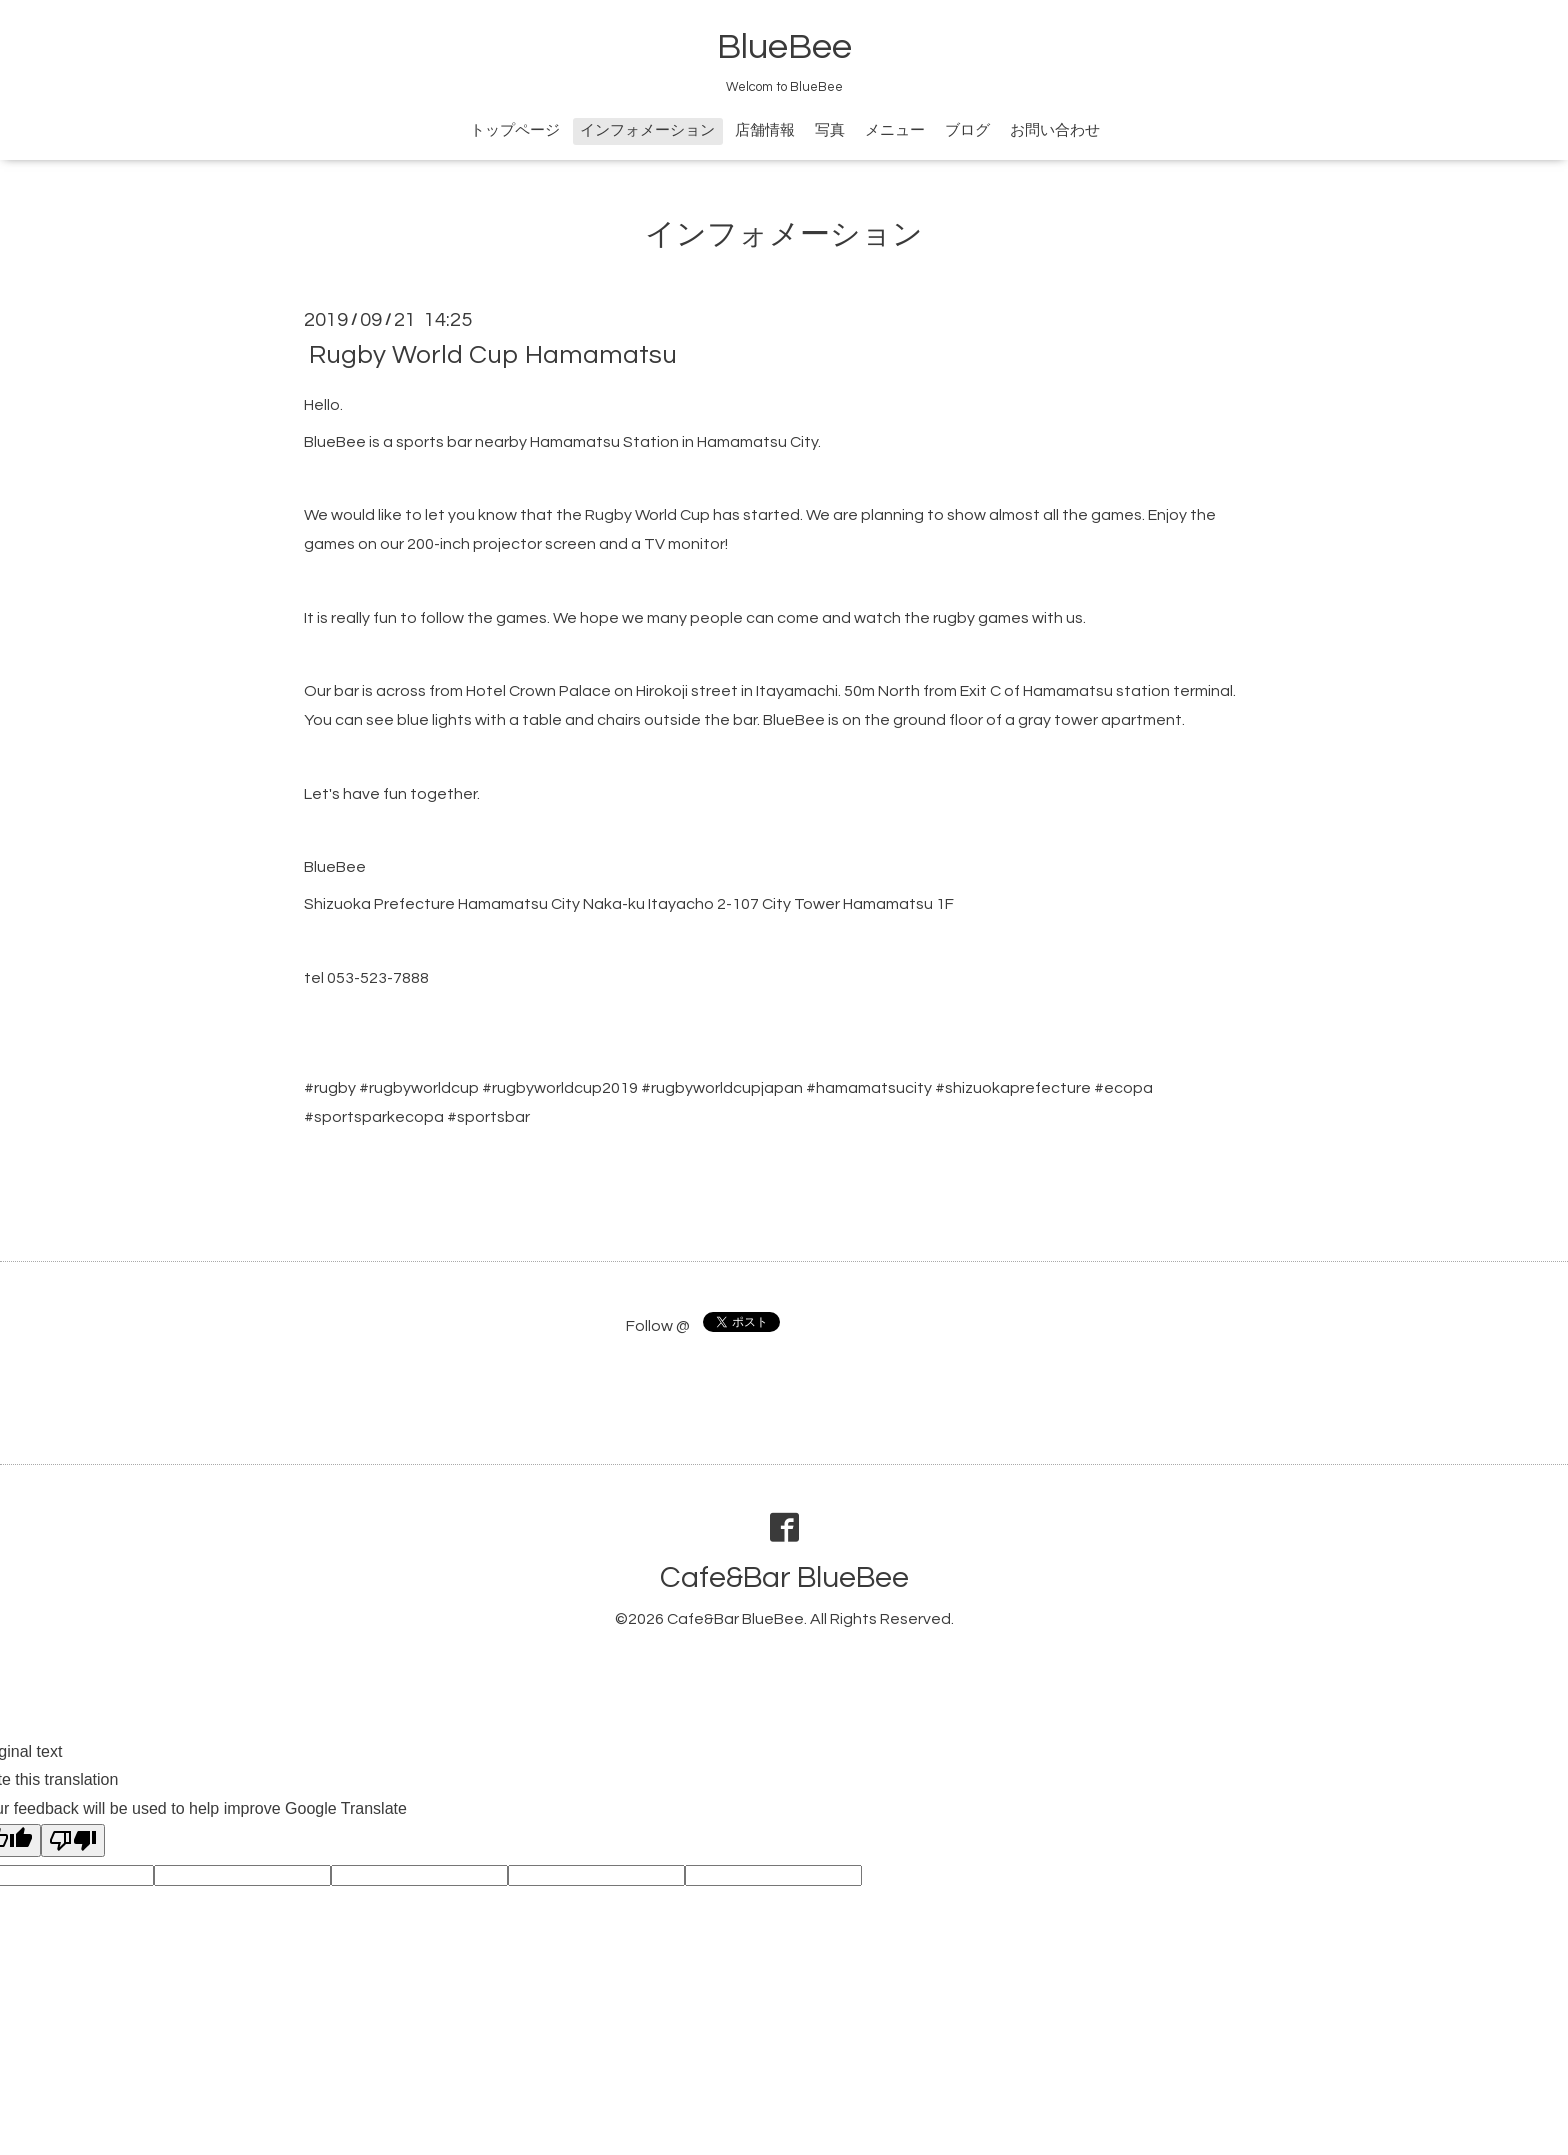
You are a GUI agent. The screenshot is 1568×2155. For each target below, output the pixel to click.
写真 (830, 130)
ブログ (967, 130)
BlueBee (784, 47)
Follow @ (658, 1326)
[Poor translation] (73, 1840)
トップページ (515, 130)
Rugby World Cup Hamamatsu (493, 355)
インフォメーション (647, 130)
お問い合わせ (1055, 130)
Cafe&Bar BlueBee (784, 1577)
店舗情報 (765, 130)
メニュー (895, 130)
